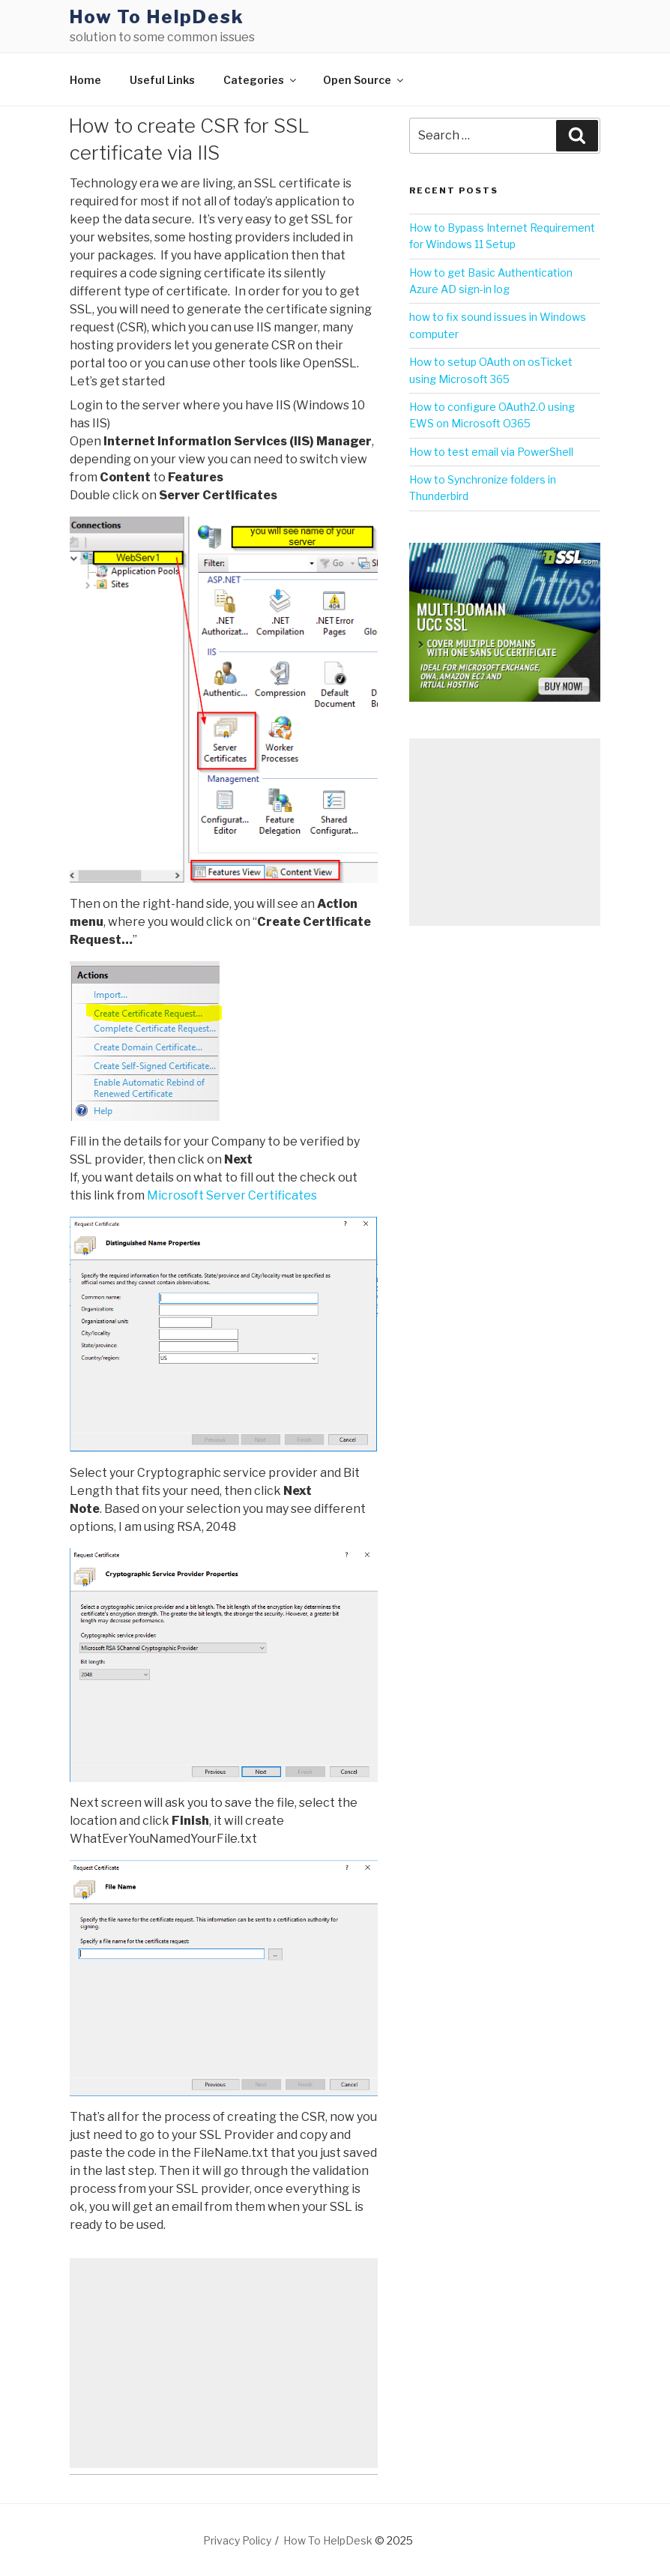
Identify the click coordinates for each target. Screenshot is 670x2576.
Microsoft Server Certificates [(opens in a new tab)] (232, 1195)
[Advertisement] (224, 2363)
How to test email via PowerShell (491, 451)
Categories (260, 79)
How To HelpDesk (157, 17)
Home (85, 79)
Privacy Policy (237, 2540)
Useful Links (162, 79)
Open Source (364, 79)
